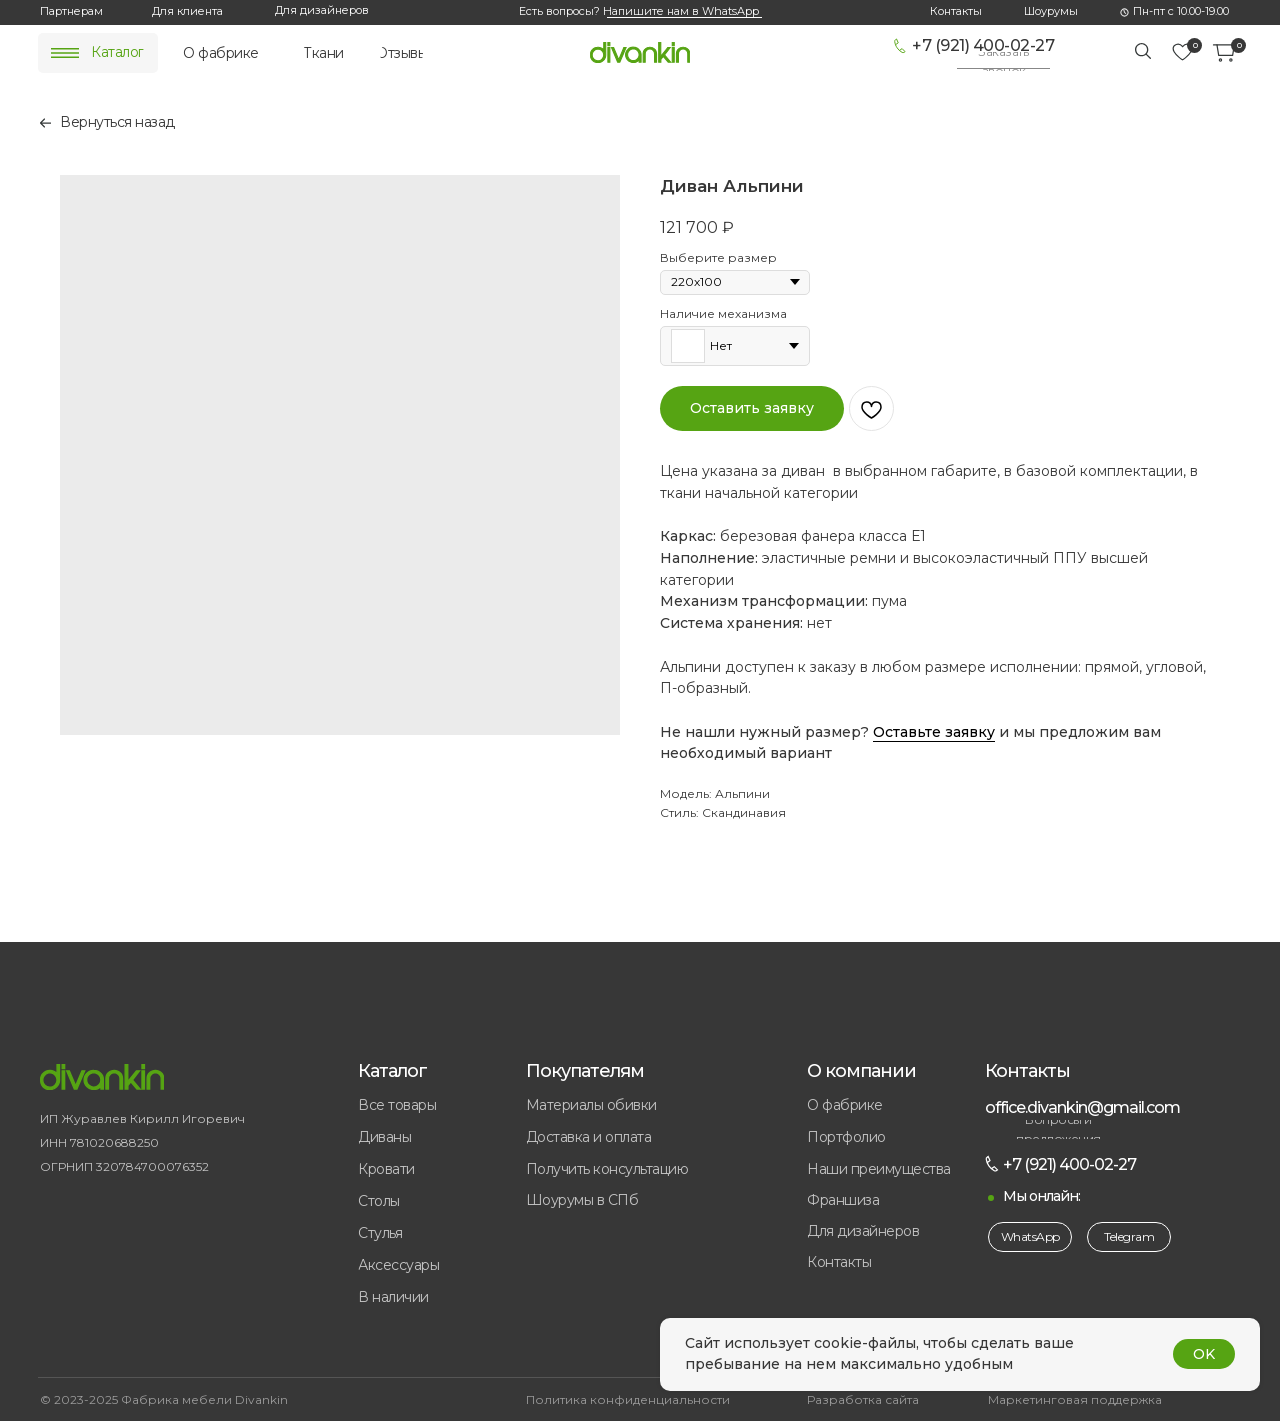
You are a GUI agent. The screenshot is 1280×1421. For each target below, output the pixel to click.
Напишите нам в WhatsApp (681, 11)
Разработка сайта (863, 1399)
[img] (65, 53)
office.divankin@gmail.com (1082, 1107)
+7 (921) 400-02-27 (983, 45)
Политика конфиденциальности (628, 1399)
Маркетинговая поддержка (1075, 1399)
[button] (1003, 61)
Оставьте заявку (934, 732)
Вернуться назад (117, 122)
